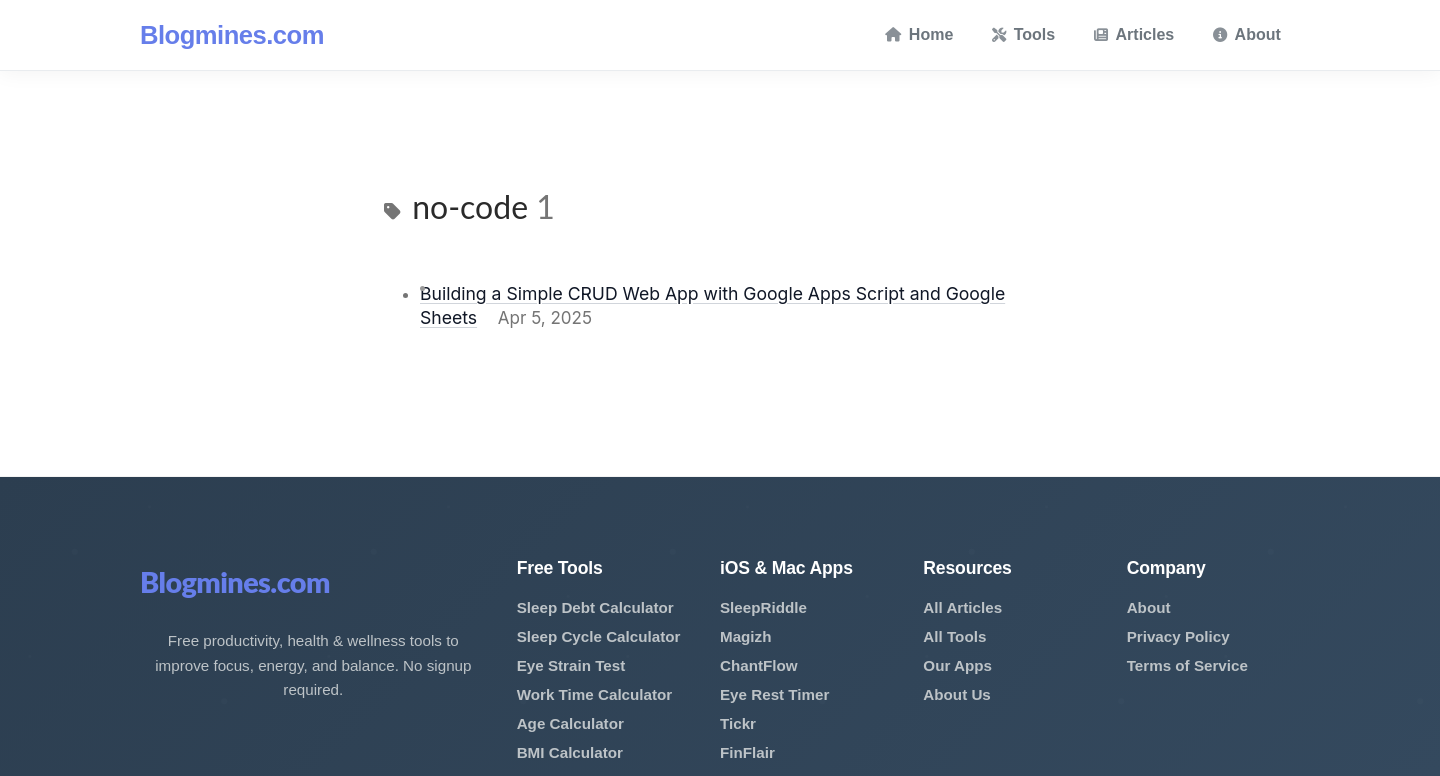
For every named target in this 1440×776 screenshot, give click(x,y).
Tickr (738, 723)
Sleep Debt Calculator (595, 607)
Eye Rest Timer (774, 694)
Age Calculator (570, 723)
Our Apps (957, 665)
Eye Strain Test (571, 665)
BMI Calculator (570, 752)
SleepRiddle (763, 607)
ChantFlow (759, 665)
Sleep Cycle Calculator (599, 636)
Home (919, 34)
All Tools (954, 636)
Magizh (745, 636)
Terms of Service (1187, 665)
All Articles (962, 607)
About (1247, 34)
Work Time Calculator (595, 694)
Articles (1134, 34)
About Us (957, 694)
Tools (1023, 34)
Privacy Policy (1178, 636)
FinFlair (747, 752)
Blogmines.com (232, 35)
